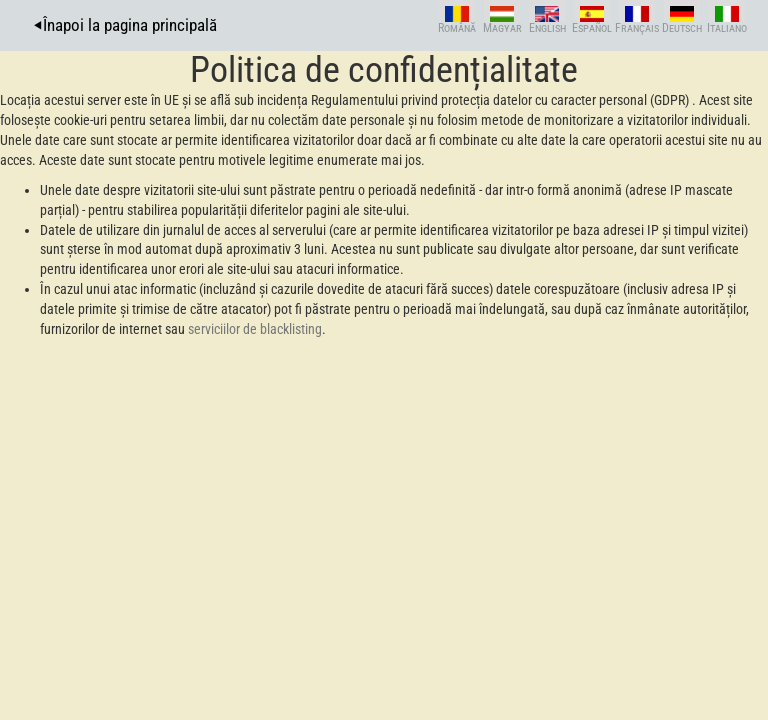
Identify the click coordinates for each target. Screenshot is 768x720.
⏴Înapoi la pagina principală (125, 25)
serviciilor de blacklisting (255, 329)
